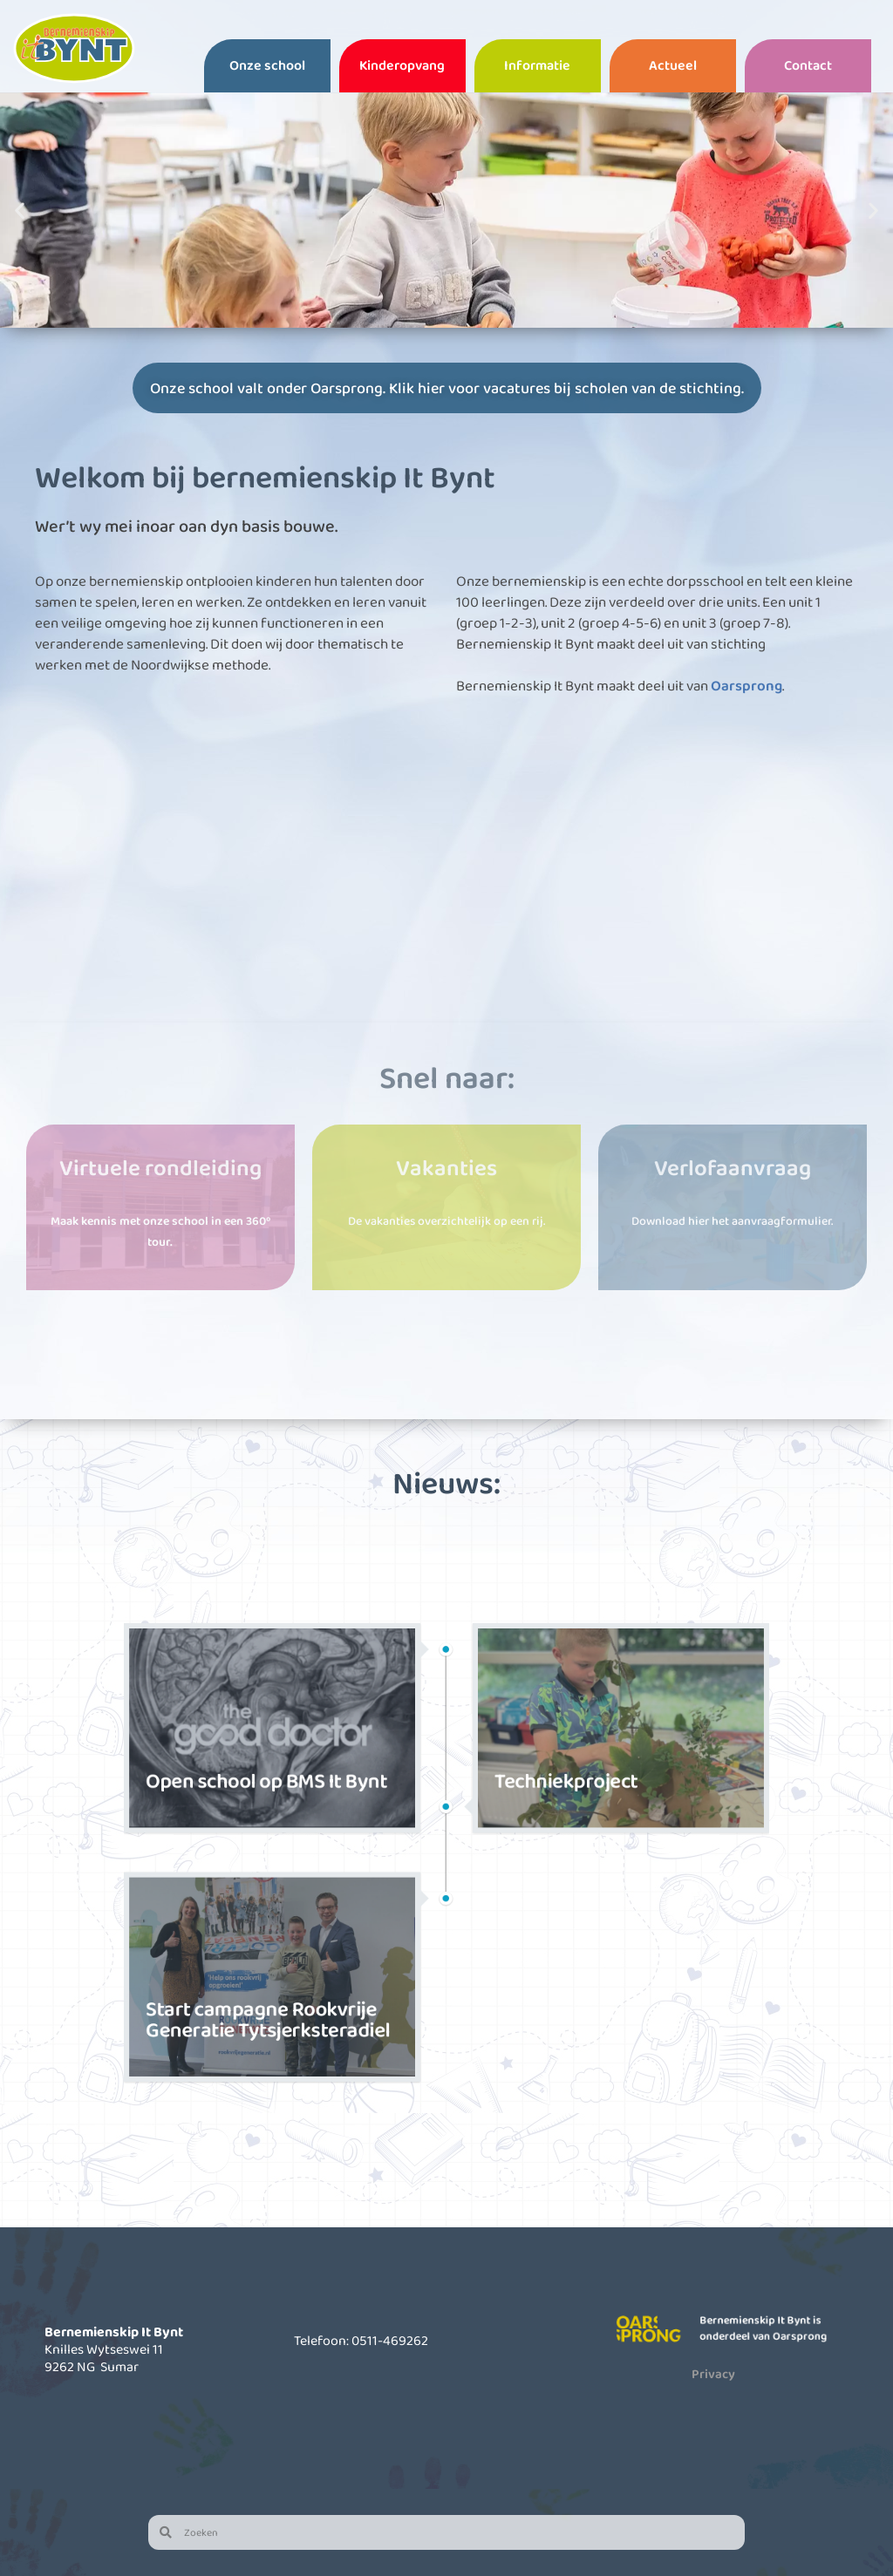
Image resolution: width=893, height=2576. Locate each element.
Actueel (673, 65)
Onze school (267, 65)
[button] (20, 210)
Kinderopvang (402, 65)
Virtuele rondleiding (160, 1167)
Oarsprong (746, 686)
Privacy (713, 2373)
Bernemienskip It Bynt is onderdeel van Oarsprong (766, 2328)
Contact (808, 65)
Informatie (537, 65)
